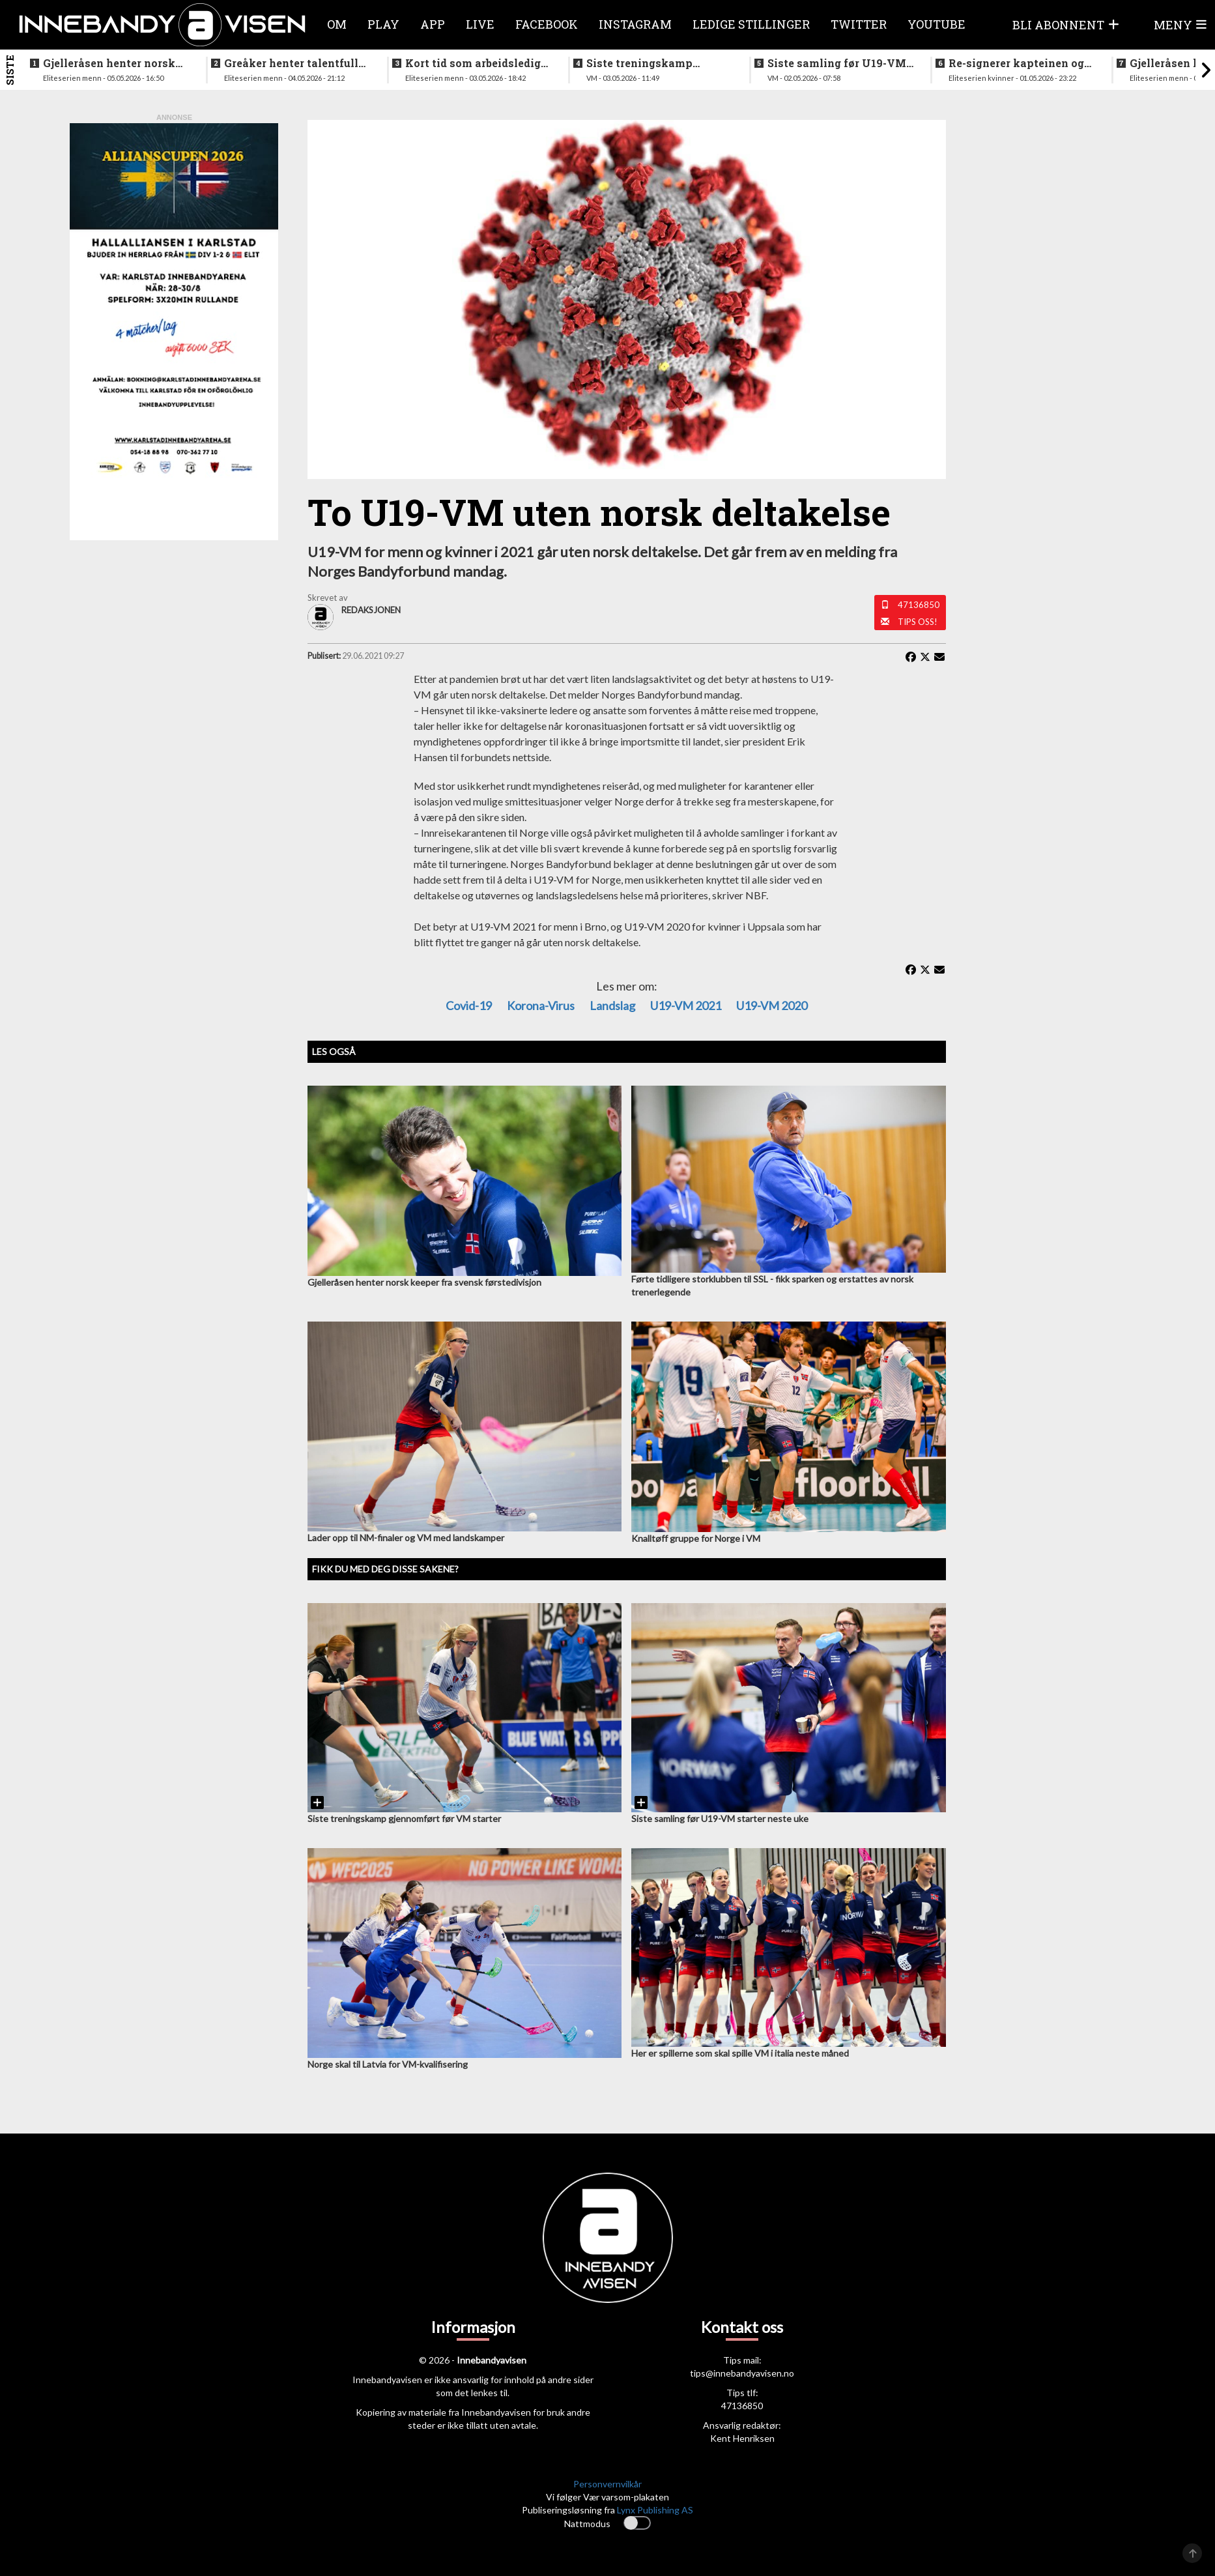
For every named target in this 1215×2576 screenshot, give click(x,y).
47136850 (918, 605)
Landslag (612, 1005)
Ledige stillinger (751, 24)
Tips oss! (917, 621)
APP (432, 24)
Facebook (546, 24)
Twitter (859, 24)
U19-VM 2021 (685, 1005)
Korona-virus (541, 1005)
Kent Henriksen (742, 2438)
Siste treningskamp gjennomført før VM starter (659, 63)
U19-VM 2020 (771, 1005)
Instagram (635, 24)
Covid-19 (469, 1005)
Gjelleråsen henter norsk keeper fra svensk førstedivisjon (109, 63)
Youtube (936, 24)
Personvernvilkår (607, 2483)
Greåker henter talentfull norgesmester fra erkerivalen (291, 63)
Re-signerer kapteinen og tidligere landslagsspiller (1017, 63)
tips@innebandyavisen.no (742, 2373)
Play (383, 24)
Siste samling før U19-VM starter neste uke (836, 63)
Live (480, 24)
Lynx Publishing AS (655, 2509)
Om (337, 24)
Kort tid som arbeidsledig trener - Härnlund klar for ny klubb (473, 63)
